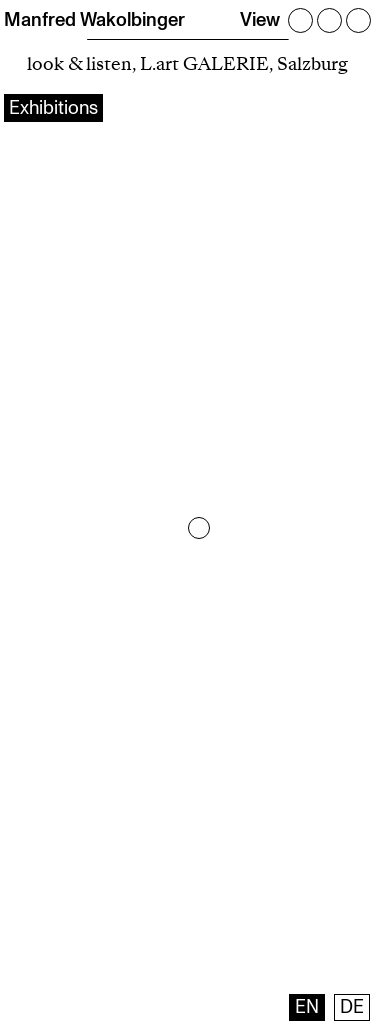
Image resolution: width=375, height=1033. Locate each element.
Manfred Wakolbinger (94, 20)
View (260, 20)
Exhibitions (53, 108)
